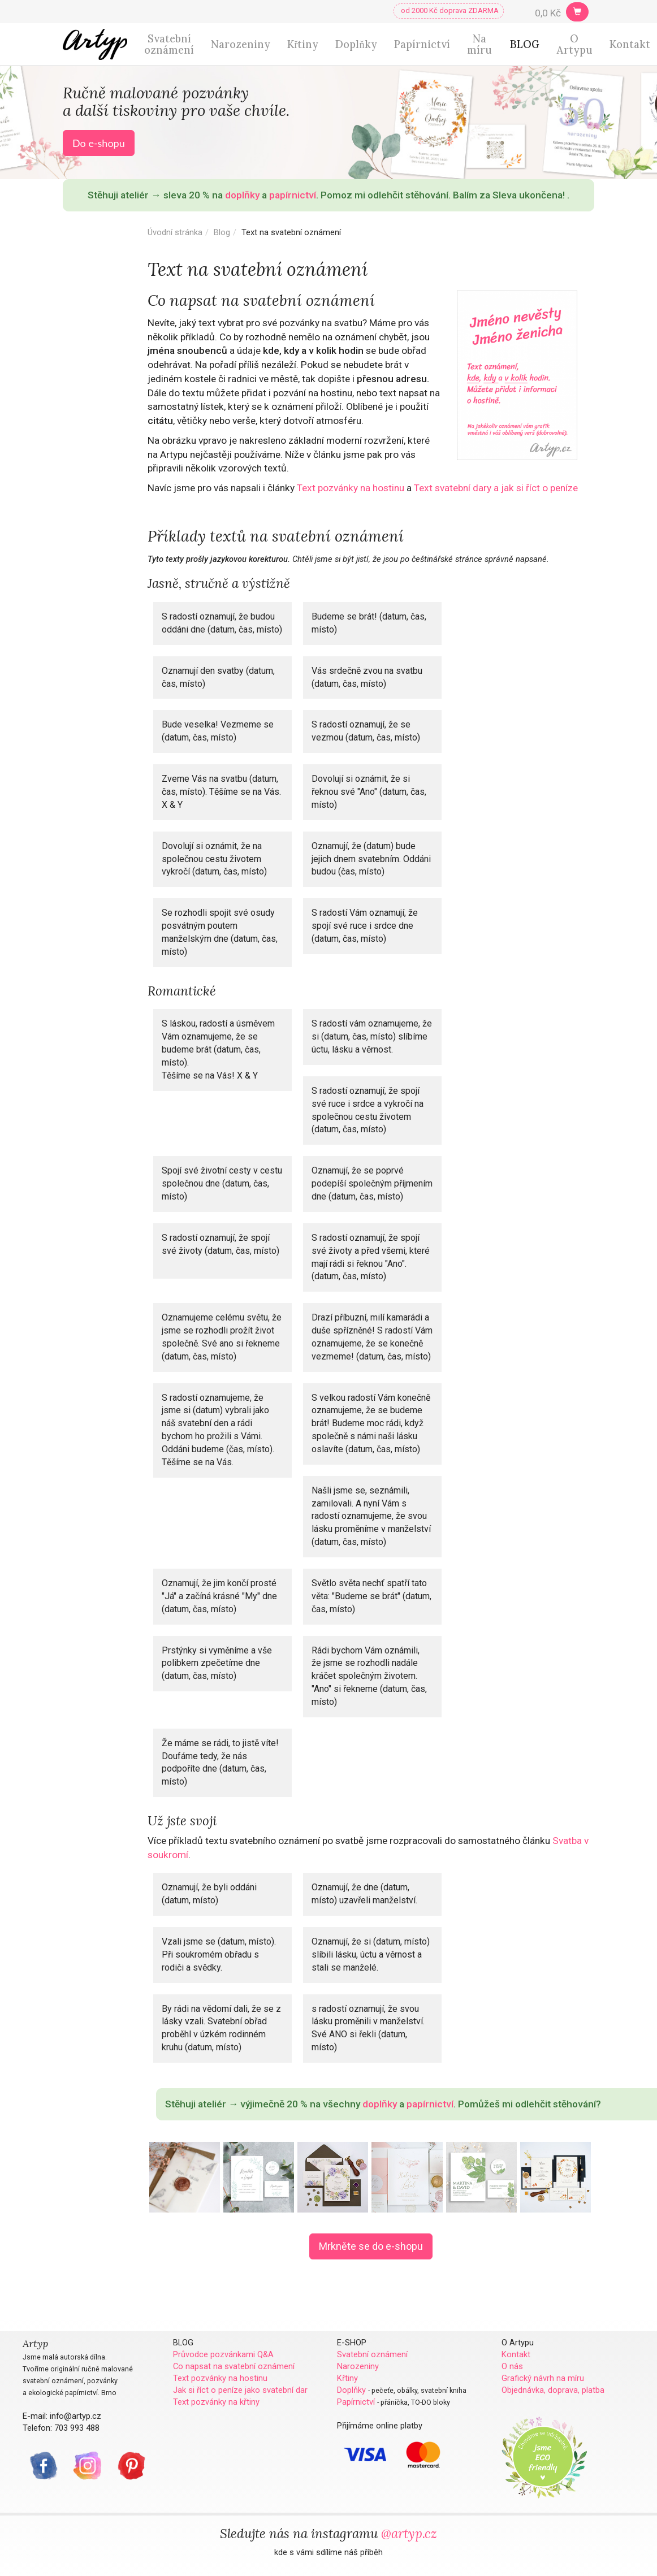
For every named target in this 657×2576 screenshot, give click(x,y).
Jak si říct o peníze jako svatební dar (240, 2390)
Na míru (479, 44)
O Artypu (574, 44)
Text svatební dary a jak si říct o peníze (496, 487)
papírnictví (292, 195)
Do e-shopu (98, 143)
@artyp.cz (409, 2533)
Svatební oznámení (169, 44)
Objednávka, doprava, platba (553, 2390)
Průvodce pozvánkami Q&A (223, 2354)
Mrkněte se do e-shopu (371, 2246)
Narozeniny (240, 44)
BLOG (524, 44)
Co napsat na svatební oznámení (234, 2366)
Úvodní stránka (175, 232)
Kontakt (630, 44)
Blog (222, 232)
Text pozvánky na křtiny (216, 2402)
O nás (512, 2366)
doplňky (242, 195)
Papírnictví (422, 44)
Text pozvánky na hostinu (350, 487)
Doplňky (356, 44)
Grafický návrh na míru (543, 2378)
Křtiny (302, 44)
